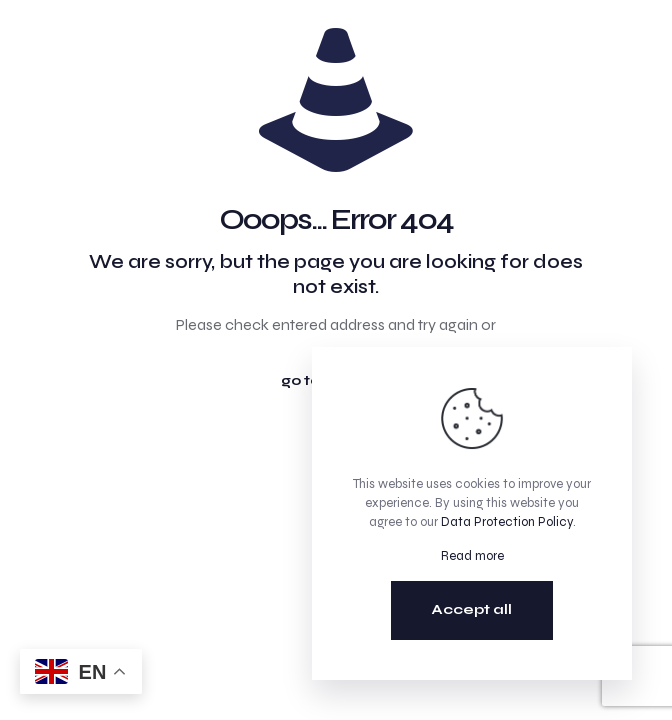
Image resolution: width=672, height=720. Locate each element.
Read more (472, 556)
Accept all (472, 609)
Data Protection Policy (507, 522)
